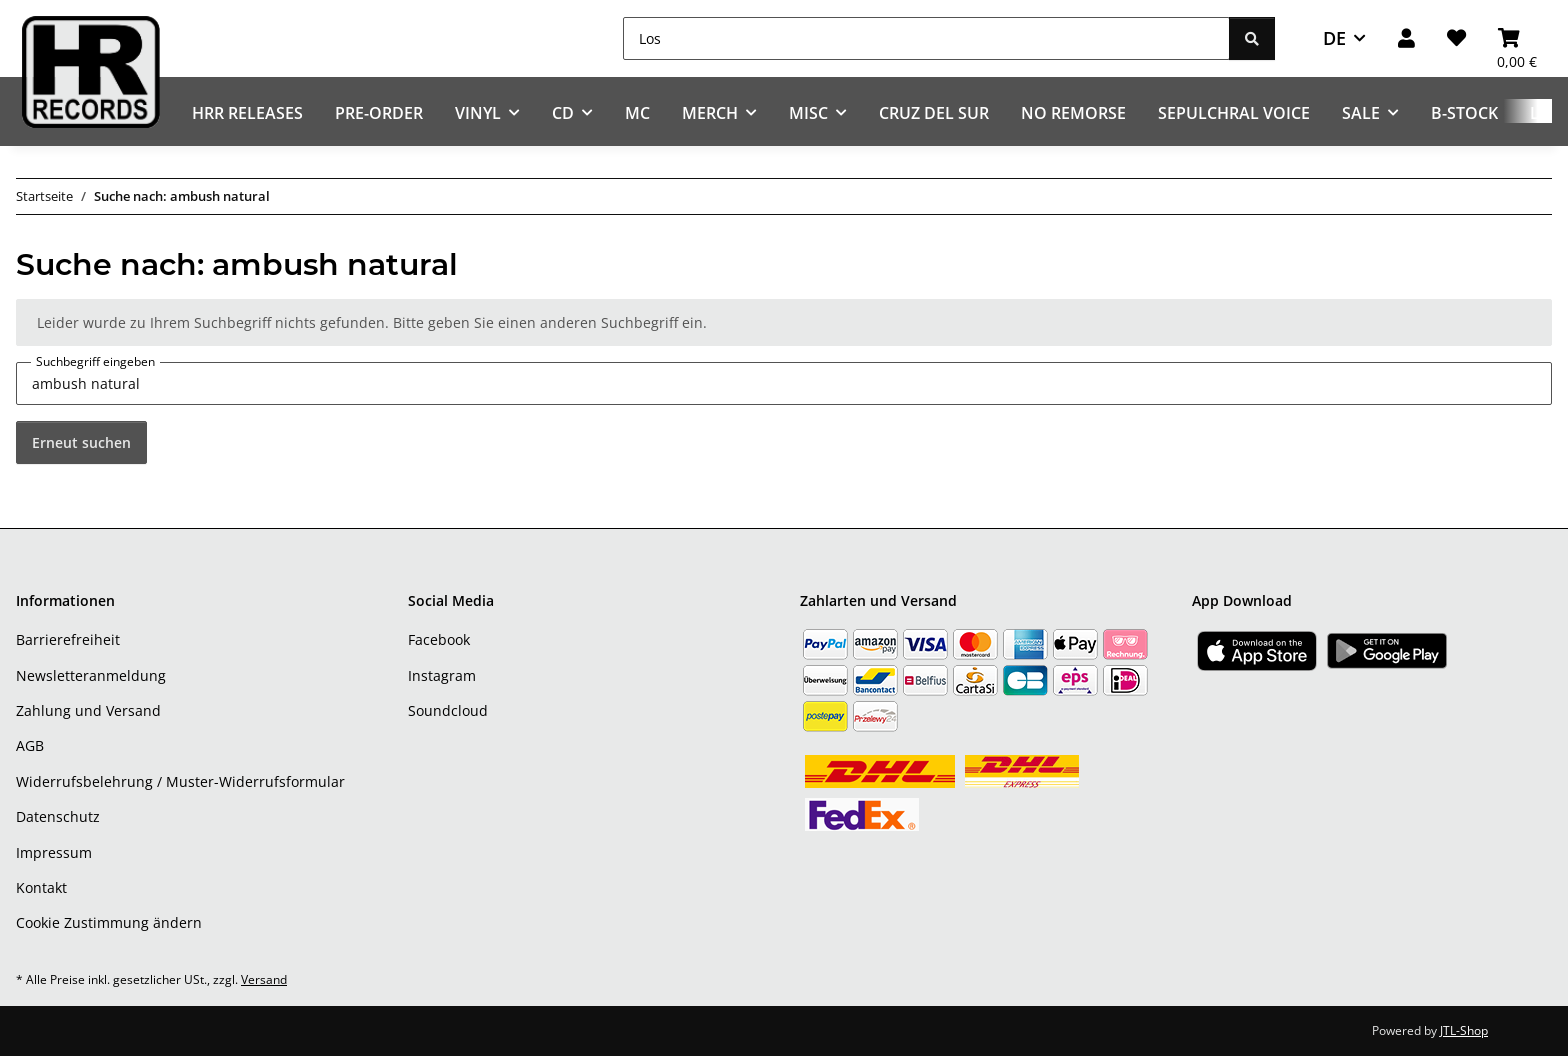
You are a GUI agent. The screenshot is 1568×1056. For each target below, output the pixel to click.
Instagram (442, 675)
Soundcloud (448, 710)
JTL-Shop (1464, 1030)
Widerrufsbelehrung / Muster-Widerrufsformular (180, 781)
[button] (1406, 38)
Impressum (54, 852)
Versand (264, 979)
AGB (30, 745)
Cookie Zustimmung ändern (109, 922)
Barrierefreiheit (68, 639)
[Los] (926, 38)
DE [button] (1334, 38)
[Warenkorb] (1517, 38)
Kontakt (41, 887)
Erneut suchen (81, 442)
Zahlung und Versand (88, 710)
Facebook (439, 639)
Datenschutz (58, 816)
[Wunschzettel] (1456, 38)
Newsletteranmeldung (91, 675)
